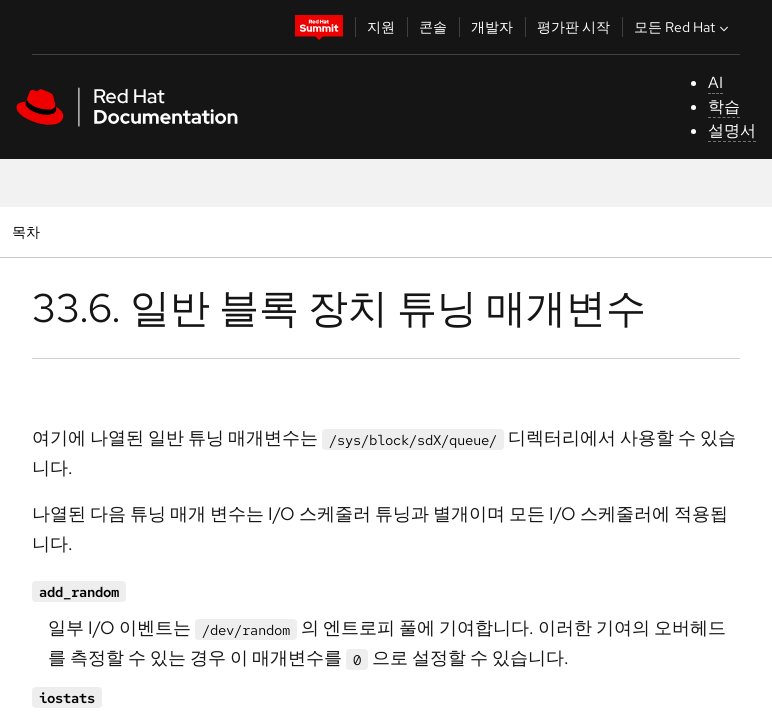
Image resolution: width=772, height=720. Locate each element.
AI (715, 82)
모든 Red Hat (683, 27)
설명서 (732, 130)
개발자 (492, 27)
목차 (28, 231)
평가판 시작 (573, 27)
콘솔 (433, 27)
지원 (381, 27)
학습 (724, 106)
